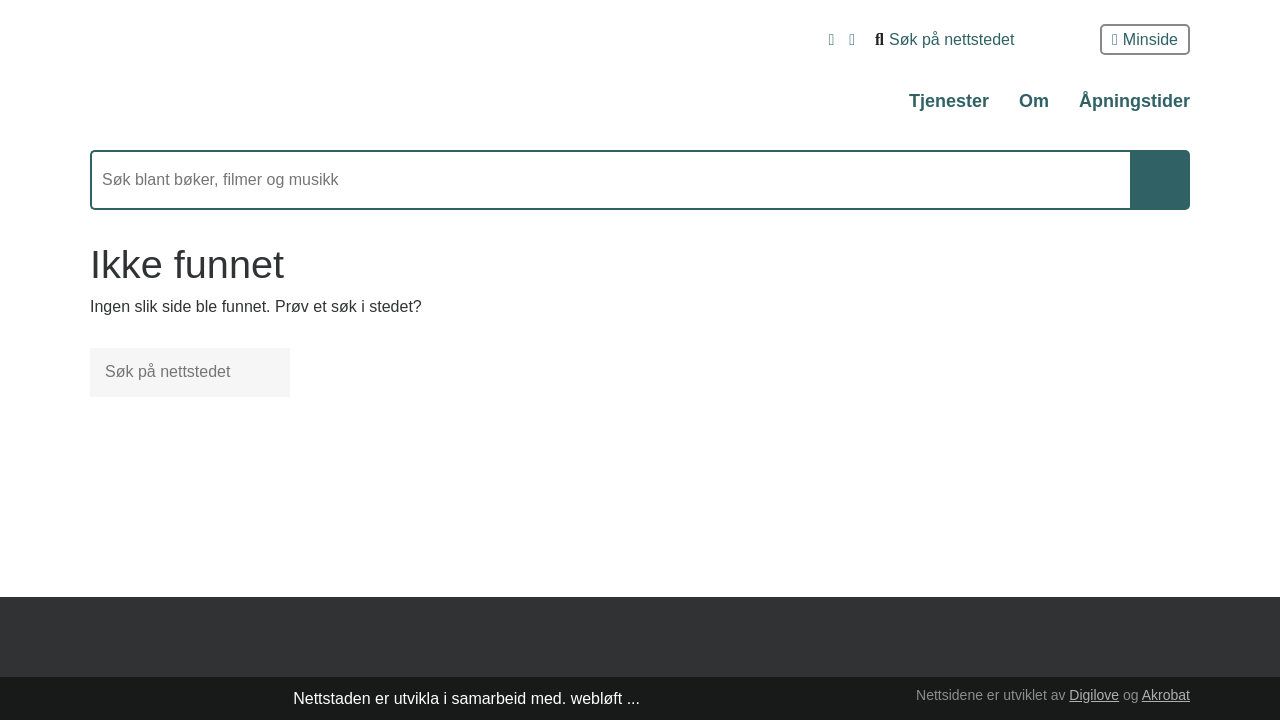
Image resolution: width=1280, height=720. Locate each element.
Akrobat (1166, 695)
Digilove (1094, 695)
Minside (1145, 39)
